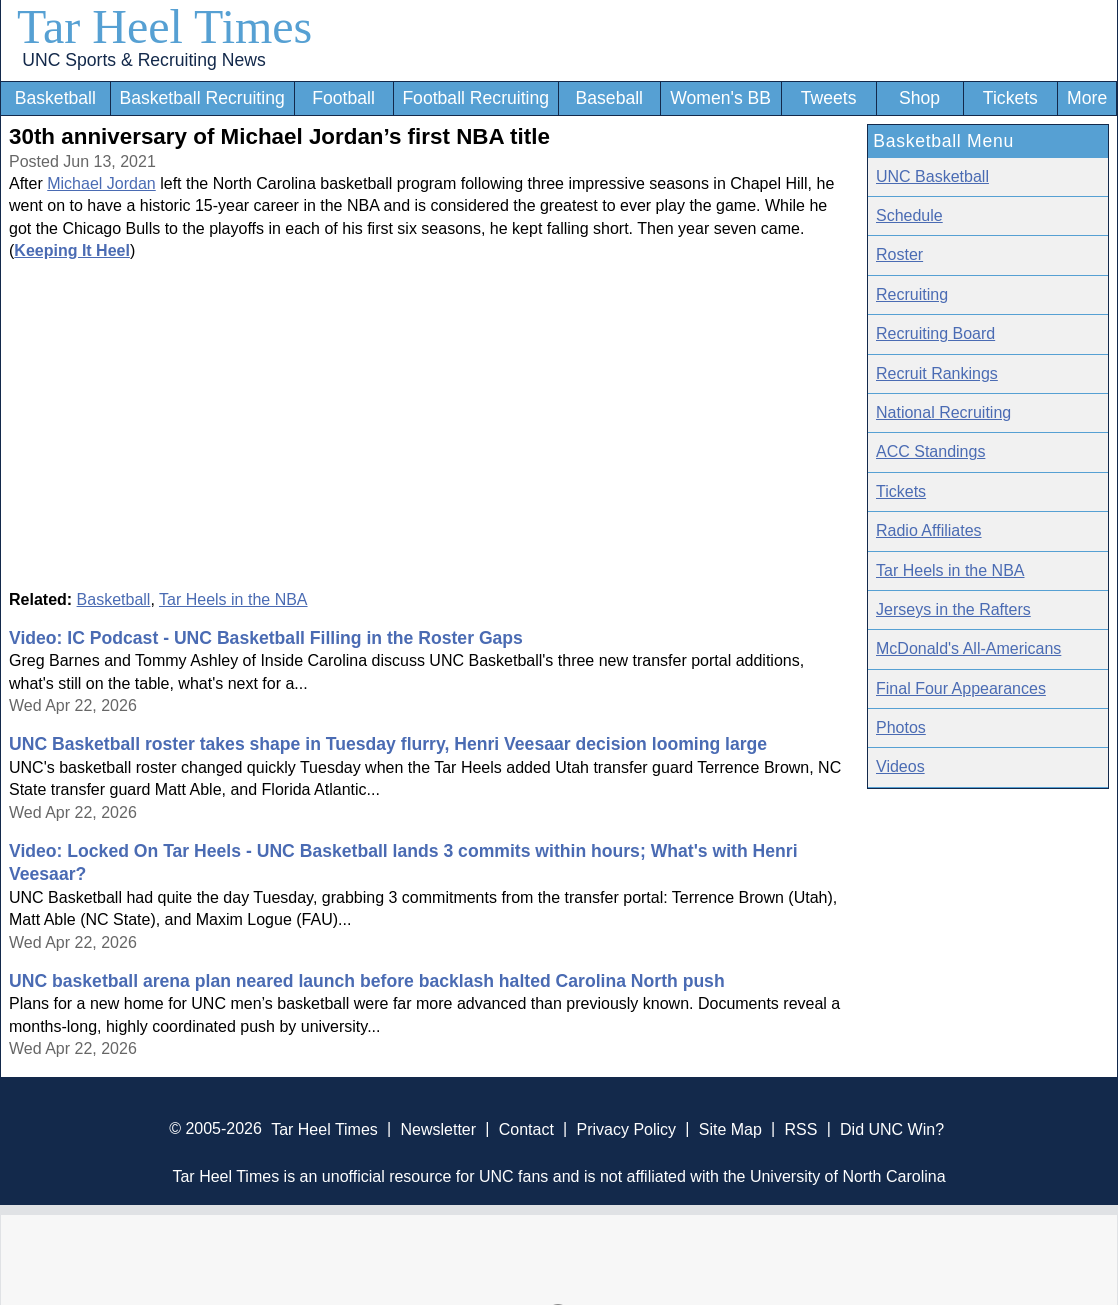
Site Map (730, 1128)
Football (343, 98)
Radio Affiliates (929, 530)
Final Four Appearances (961, 688)
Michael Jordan (101, 183)
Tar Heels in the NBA (233, 599)
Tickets (1010, 98)
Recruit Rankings (937, 373)
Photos (901, 727)
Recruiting (912, 294)
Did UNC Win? (892, 1128)
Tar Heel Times (164, 26)
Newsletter (438, 1128)
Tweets (829, 98)
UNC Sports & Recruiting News (143, 60)
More (1087, 98)
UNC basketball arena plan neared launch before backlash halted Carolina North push (367, 981)
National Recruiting (943, 412)
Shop (919, 98)
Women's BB (720, 98)
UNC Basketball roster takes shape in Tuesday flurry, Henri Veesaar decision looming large (388, 744)
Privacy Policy (626, 1128)
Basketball (55, 98)
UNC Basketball (932, 176)
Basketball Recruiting (201, 98)
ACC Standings (930, 451)
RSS (800, 1128)
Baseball (610, 98)
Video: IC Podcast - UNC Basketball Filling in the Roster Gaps (266, 638)
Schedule (909, 215)
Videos (900, 766)
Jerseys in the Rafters (953, 609)
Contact (526, 1128)
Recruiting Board (935, 333)
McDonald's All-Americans (968, 648)
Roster (899, 254)
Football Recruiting (475, 98)
